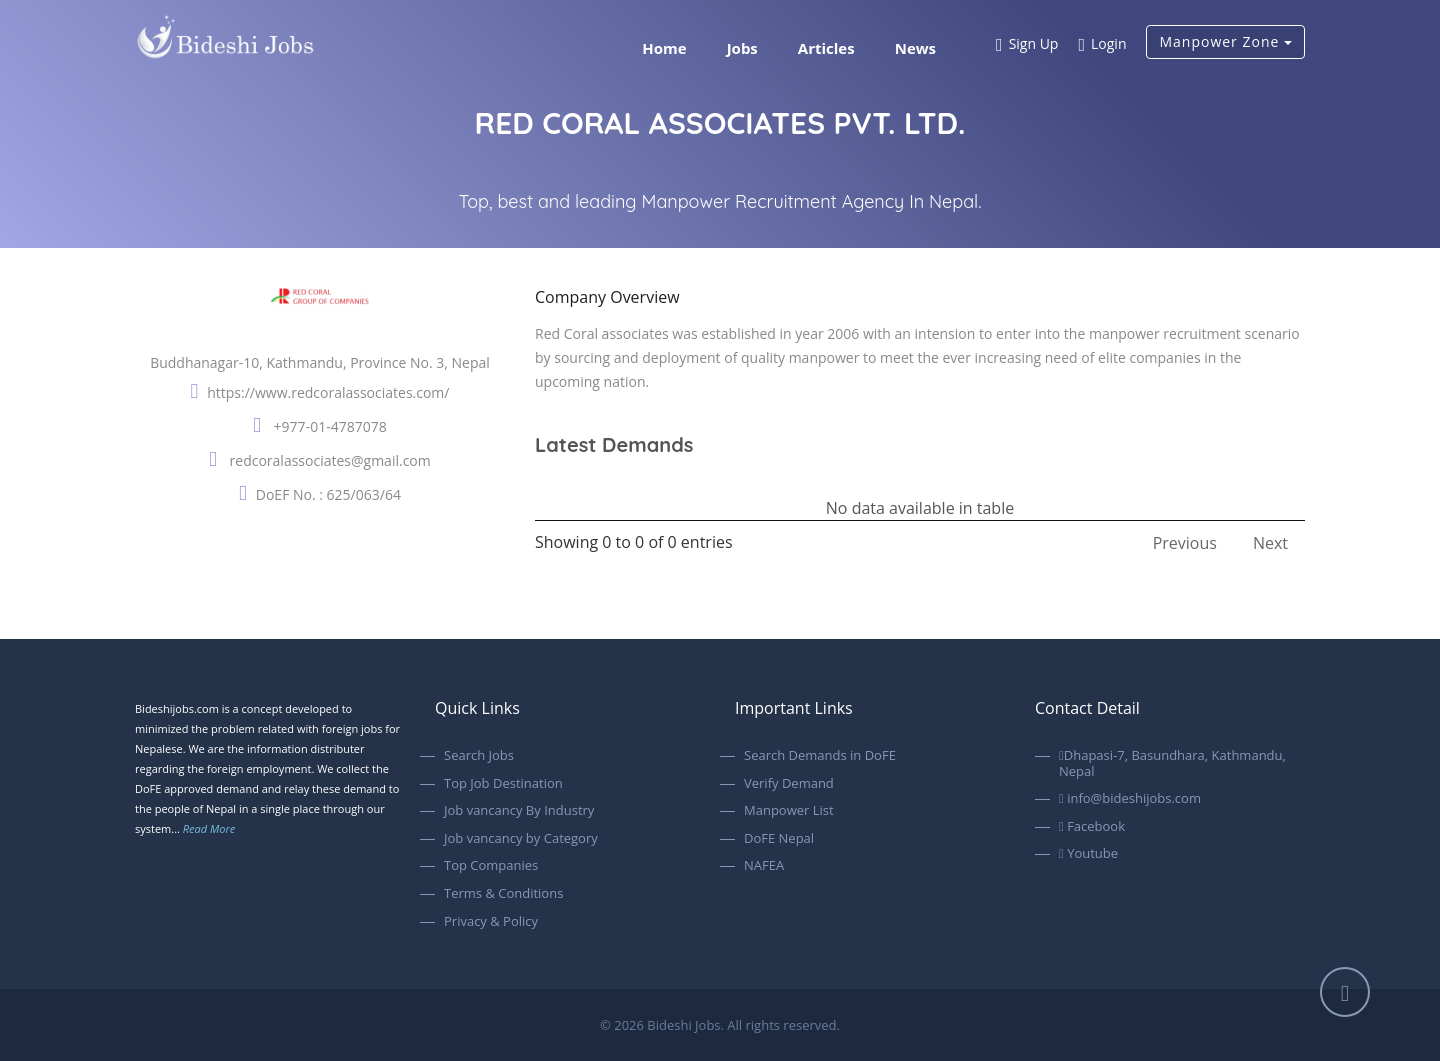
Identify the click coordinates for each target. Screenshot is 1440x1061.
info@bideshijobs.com (1130, 799)
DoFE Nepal (779, 839)
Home (664, 48)
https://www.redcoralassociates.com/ (328, 392)
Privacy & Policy (491, 922)
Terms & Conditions (503, 894)
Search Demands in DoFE (820, 756)
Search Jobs (479, 756)
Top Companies (491, 866)
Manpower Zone (1225, 41)
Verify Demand (789, 784)
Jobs (742, 48)
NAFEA (764, 866)
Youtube (1088, 854)
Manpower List (789, 811)
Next (1270, 543)
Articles (826, 48)
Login (1102, 45)
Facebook (1092, 827)
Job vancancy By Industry (519, 811)
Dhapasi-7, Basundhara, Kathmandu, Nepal (1172, 763)
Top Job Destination (503, 784)
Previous (1185, 543)
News (915, 48)
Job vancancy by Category (521, 839)
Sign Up (1027, 45)
